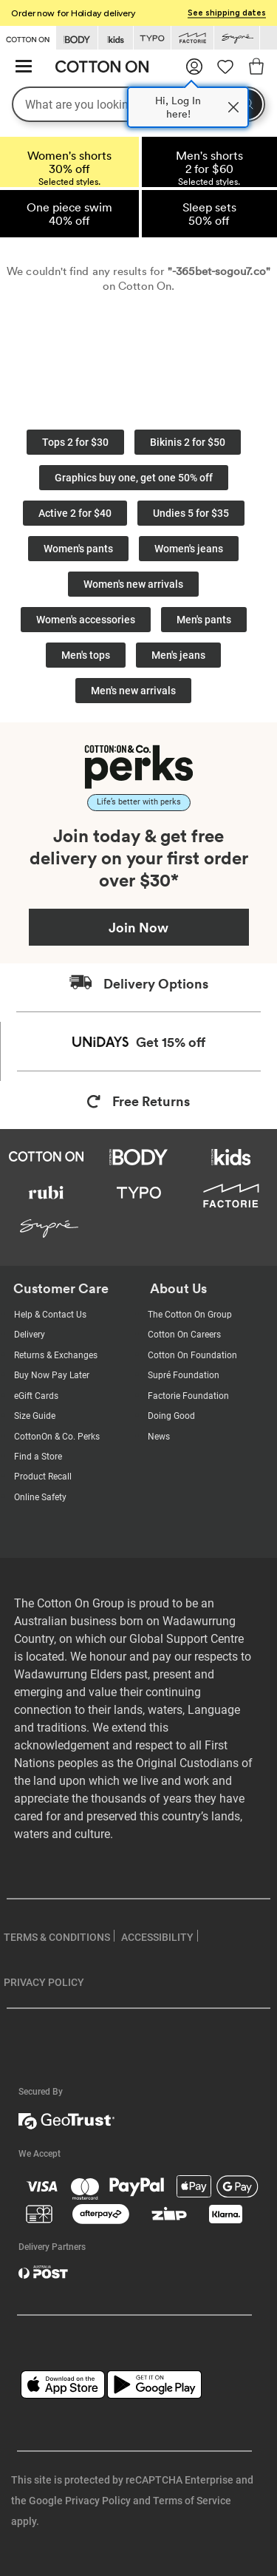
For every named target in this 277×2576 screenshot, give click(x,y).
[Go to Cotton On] (27, 37)
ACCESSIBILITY (157, 1937)
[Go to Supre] (236, 38)
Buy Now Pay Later (51, 1375)
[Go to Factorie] (192, 38)
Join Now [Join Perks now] (138, 927)
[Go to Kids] (115, 38)
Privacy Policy (98, 2500)
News (159, 1436)
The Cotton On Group (190, 1314)
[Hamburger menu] (24, 67)
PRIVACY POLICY (44, 1982)
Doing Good (171, 1416)
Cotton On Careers (184, 1334)
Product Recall (43, 1476)
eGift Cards (36, 1396)
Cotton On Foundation (192, 1355)
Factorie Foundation (188, 1396)
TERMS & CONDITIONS (57, 1937)
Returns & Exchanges (56, 1355)
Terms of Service (192, 2500)
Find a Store (38, 1456)
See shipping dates (227, 12)
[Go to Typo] (152, 38)
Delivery (29, 1334)
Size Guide (34, 1416)
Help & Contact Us (50, 1314)
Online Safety (40, 1497)
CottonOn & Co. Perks (57, 1436)
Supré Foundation (183, 1375)
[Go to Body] (77, 38)
